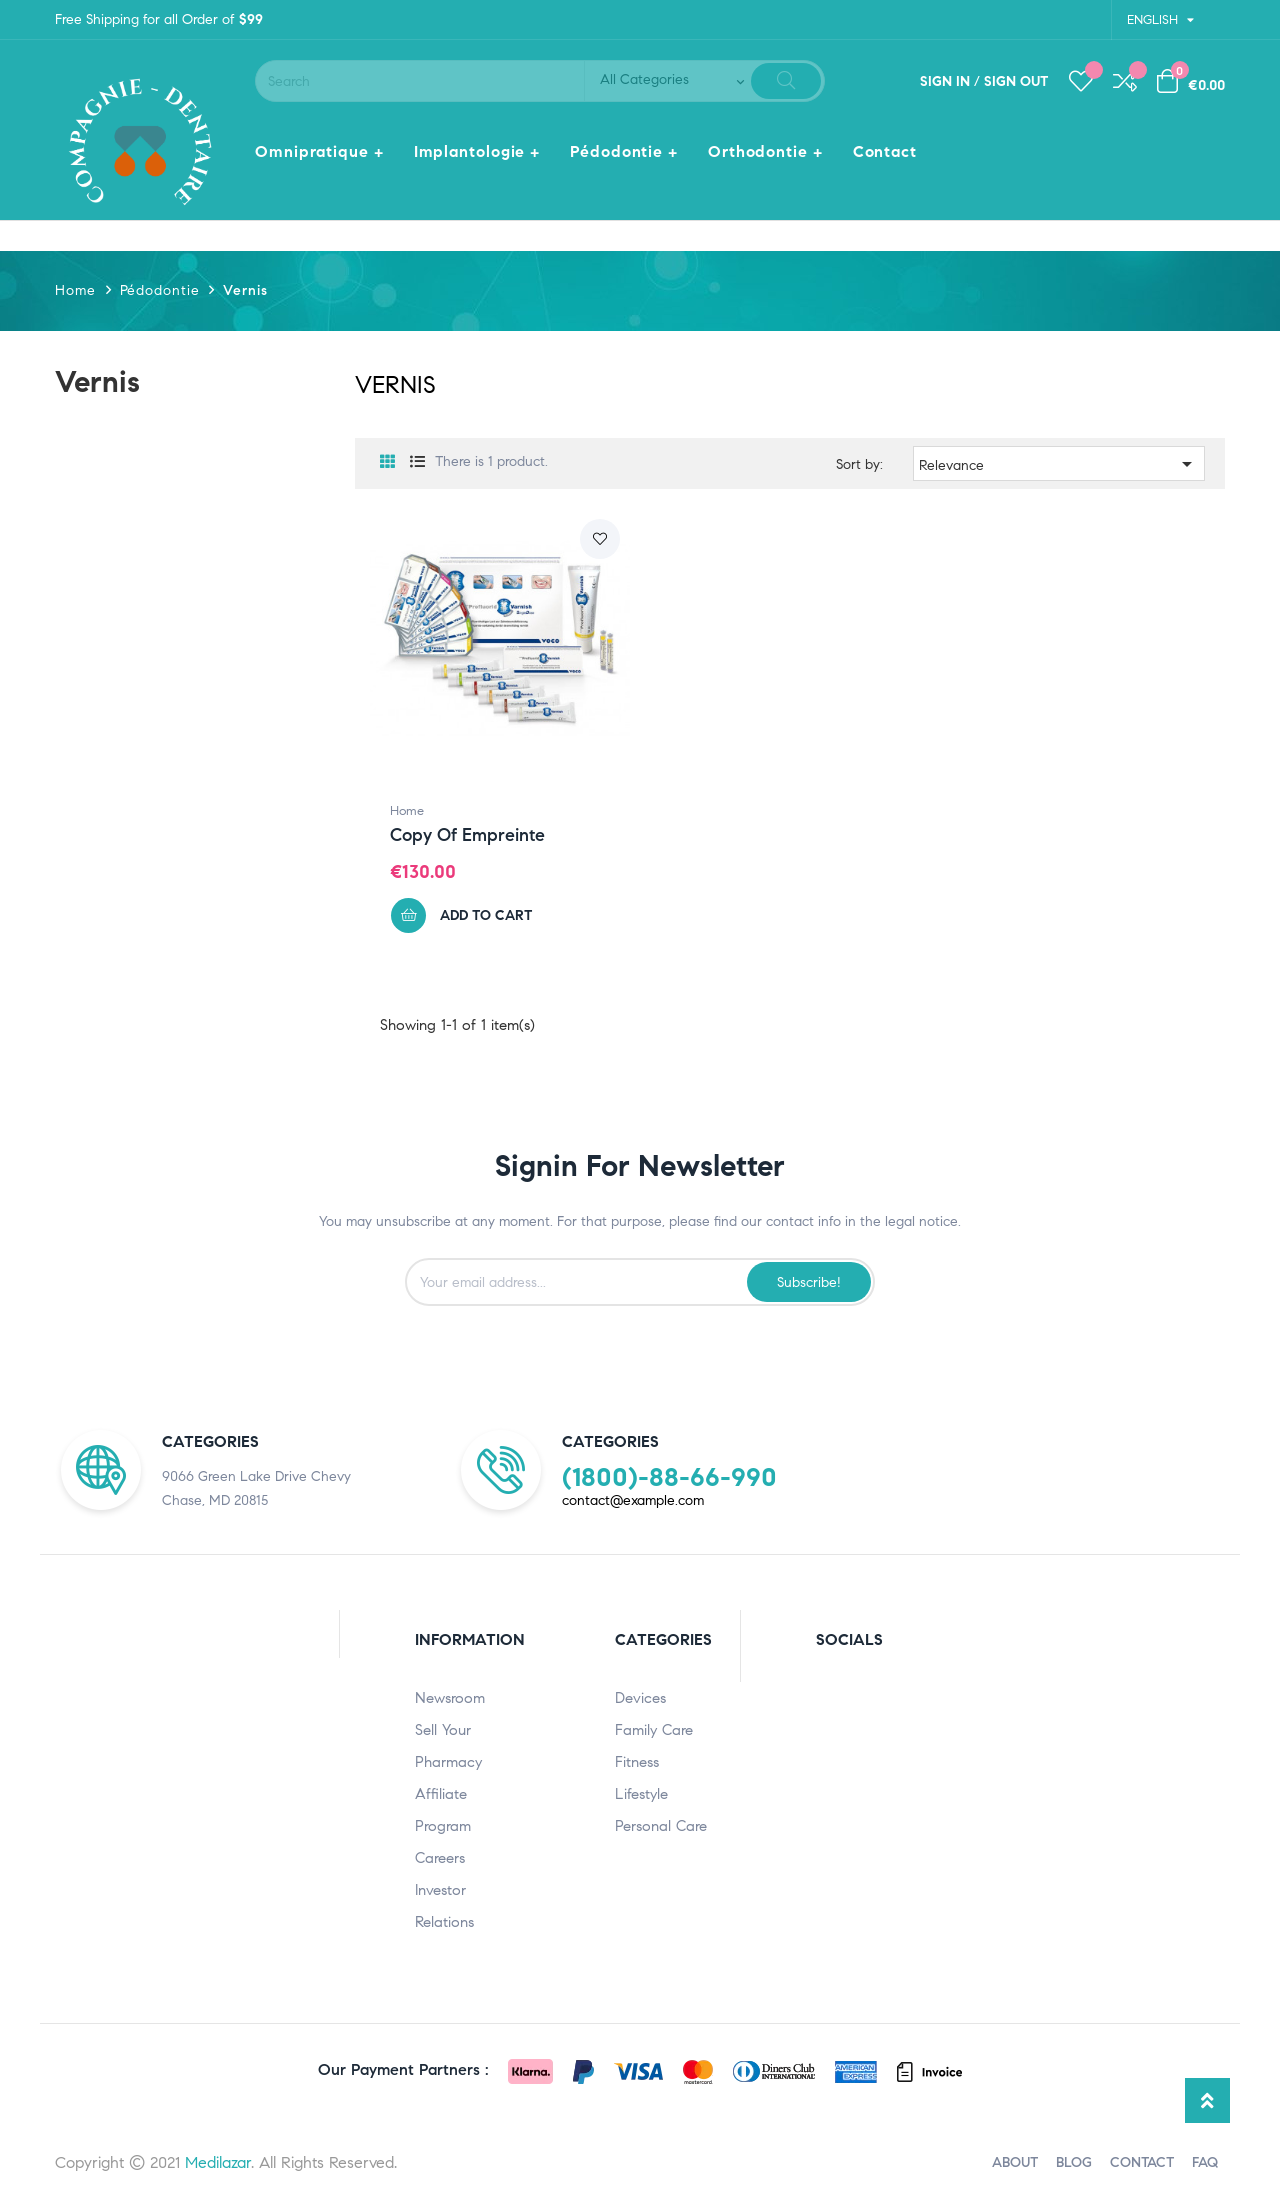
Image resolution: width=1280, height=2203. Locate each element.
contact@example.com (633, 1500)
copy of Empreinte (467, 835)
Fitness (637, 1762)
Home (407, 811)
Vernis (97, 381)
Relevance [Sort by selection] (1059, 464)
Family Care (654, 1730)
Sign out (1016, 81)
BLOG (1074, 2162)
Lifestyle (641, 1794)
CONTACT (1142, 2162)
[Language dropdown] (1160, 20)
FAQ (1205, 2162)
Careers (440, 1858)
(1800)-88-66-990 (669, 1477)
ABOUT (1015, 2162)
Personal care (661, 1826)
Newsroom (450, 1698)
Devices (640, 1698)
